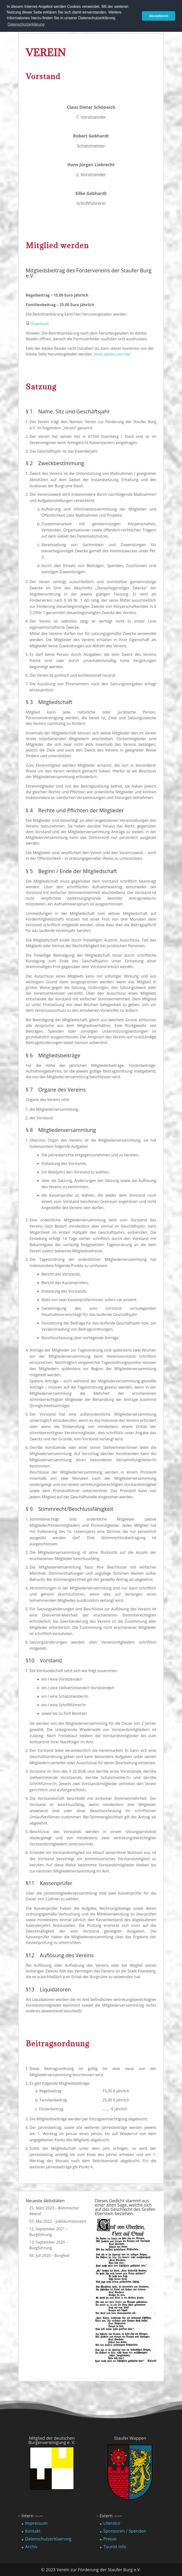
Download (40, 323)
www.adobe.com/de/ (112, 354)
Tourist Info (114, 2546)
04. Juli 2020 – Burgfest (49, 2255)
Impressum (36, 2523)
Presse (110, 2539)
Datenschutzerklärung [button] (26, 24)
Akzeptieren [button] (158, 16)
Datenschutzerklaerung (48, 2539)
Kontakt (33, 2531)
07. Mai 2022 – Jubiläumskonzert (57, 2221)
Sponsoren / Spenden (124, 2531)
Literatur (112, 2523)
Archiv (31, 2546)
